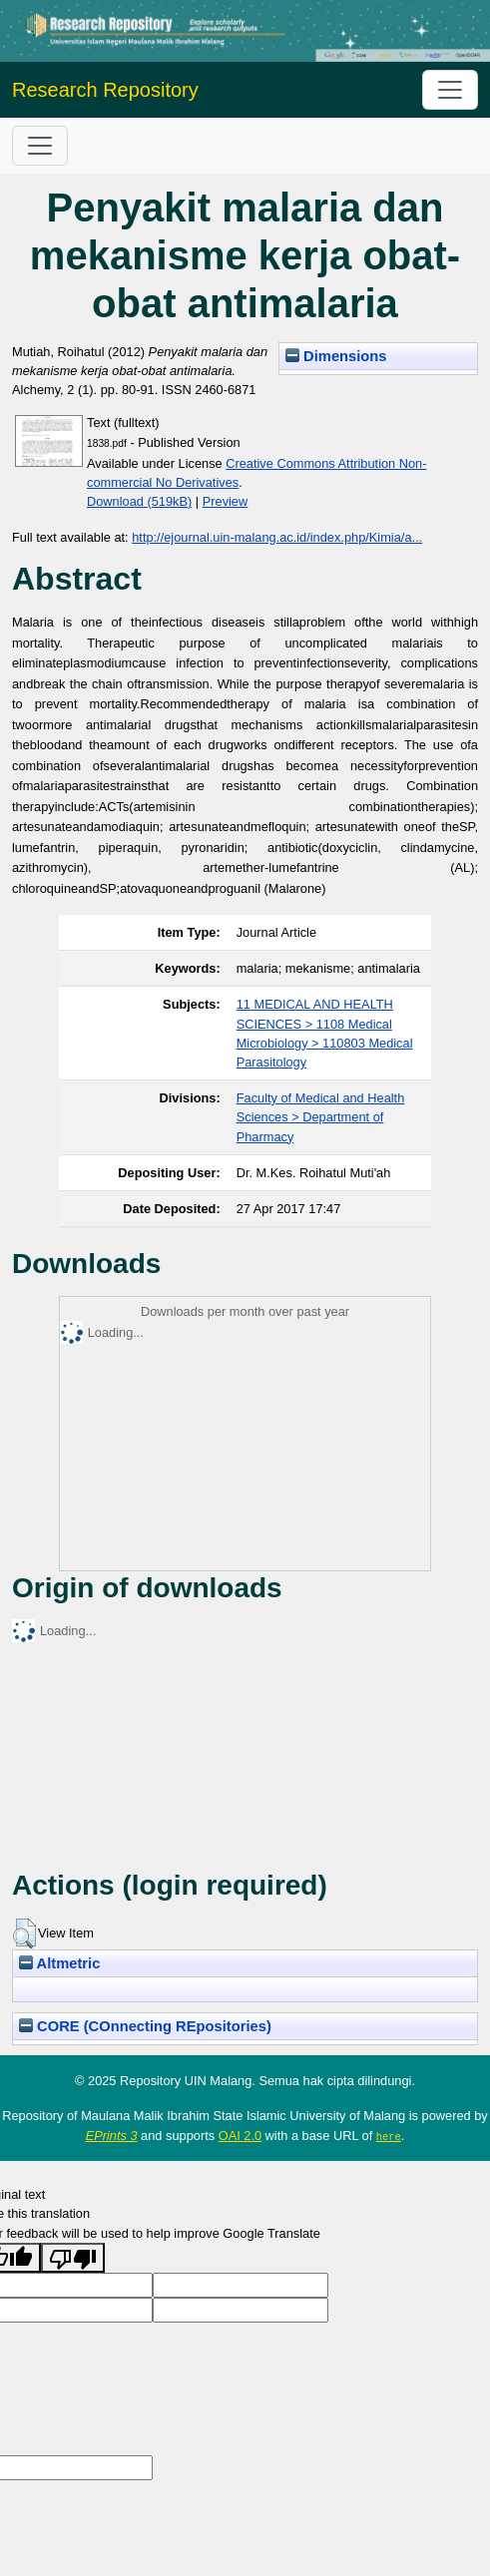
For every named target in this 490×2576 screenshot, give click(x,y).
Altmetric (59, 1963)
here (388, 2136)
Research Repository (105, 90)
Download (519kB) (139, 501)
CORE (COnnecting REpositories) (145, 2026)
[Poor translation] (73, 2257)
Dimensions (336, 356)
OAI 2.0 (240, 2135)
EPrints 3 (112, 2135)
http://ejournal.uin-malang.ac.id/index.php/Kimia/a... (277, 537)
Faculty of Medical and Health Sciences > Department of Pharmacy (321, 1116)
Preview (225, 501)
